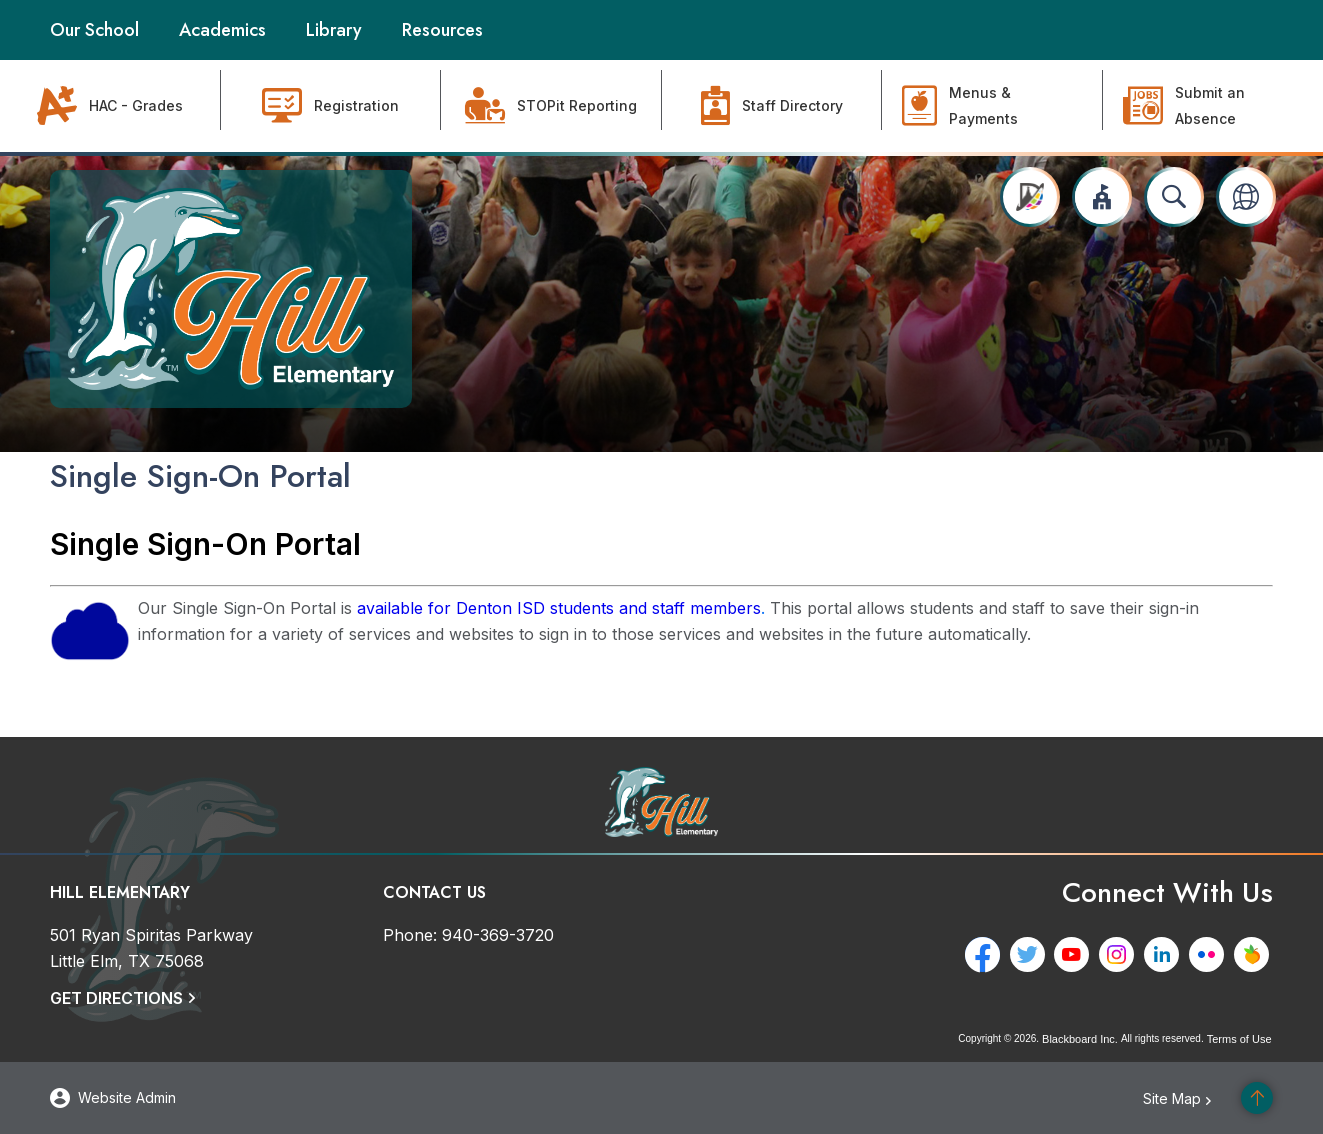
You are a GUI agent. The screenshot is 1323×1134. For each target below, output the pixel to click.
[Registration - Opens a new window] (331, 106)
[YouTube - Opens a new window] (1075, 954)
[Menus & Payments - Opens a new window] (992, 106)
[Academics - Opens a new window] (222, 30)
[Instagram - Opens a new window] (1120, 954)
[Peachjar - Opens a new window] (1255, 954)
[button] (1102, 197)
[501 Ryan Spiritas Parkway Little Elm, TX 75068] (151, 948)
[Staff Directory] (772, 106)
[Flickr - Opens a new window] (1210, 954)
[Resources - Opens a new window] (442, 30)
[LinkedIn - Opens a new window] (1165, 954)
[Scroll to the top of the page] (1257, 1098)
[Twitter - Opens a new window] (1030, 954)
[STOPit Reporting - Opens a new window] (551, 106)
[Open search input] (1174, 197)
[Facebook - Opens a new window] (985, 954)
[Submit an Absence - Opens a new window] (1213, 106)
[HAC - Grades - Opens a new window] (110, 106)
